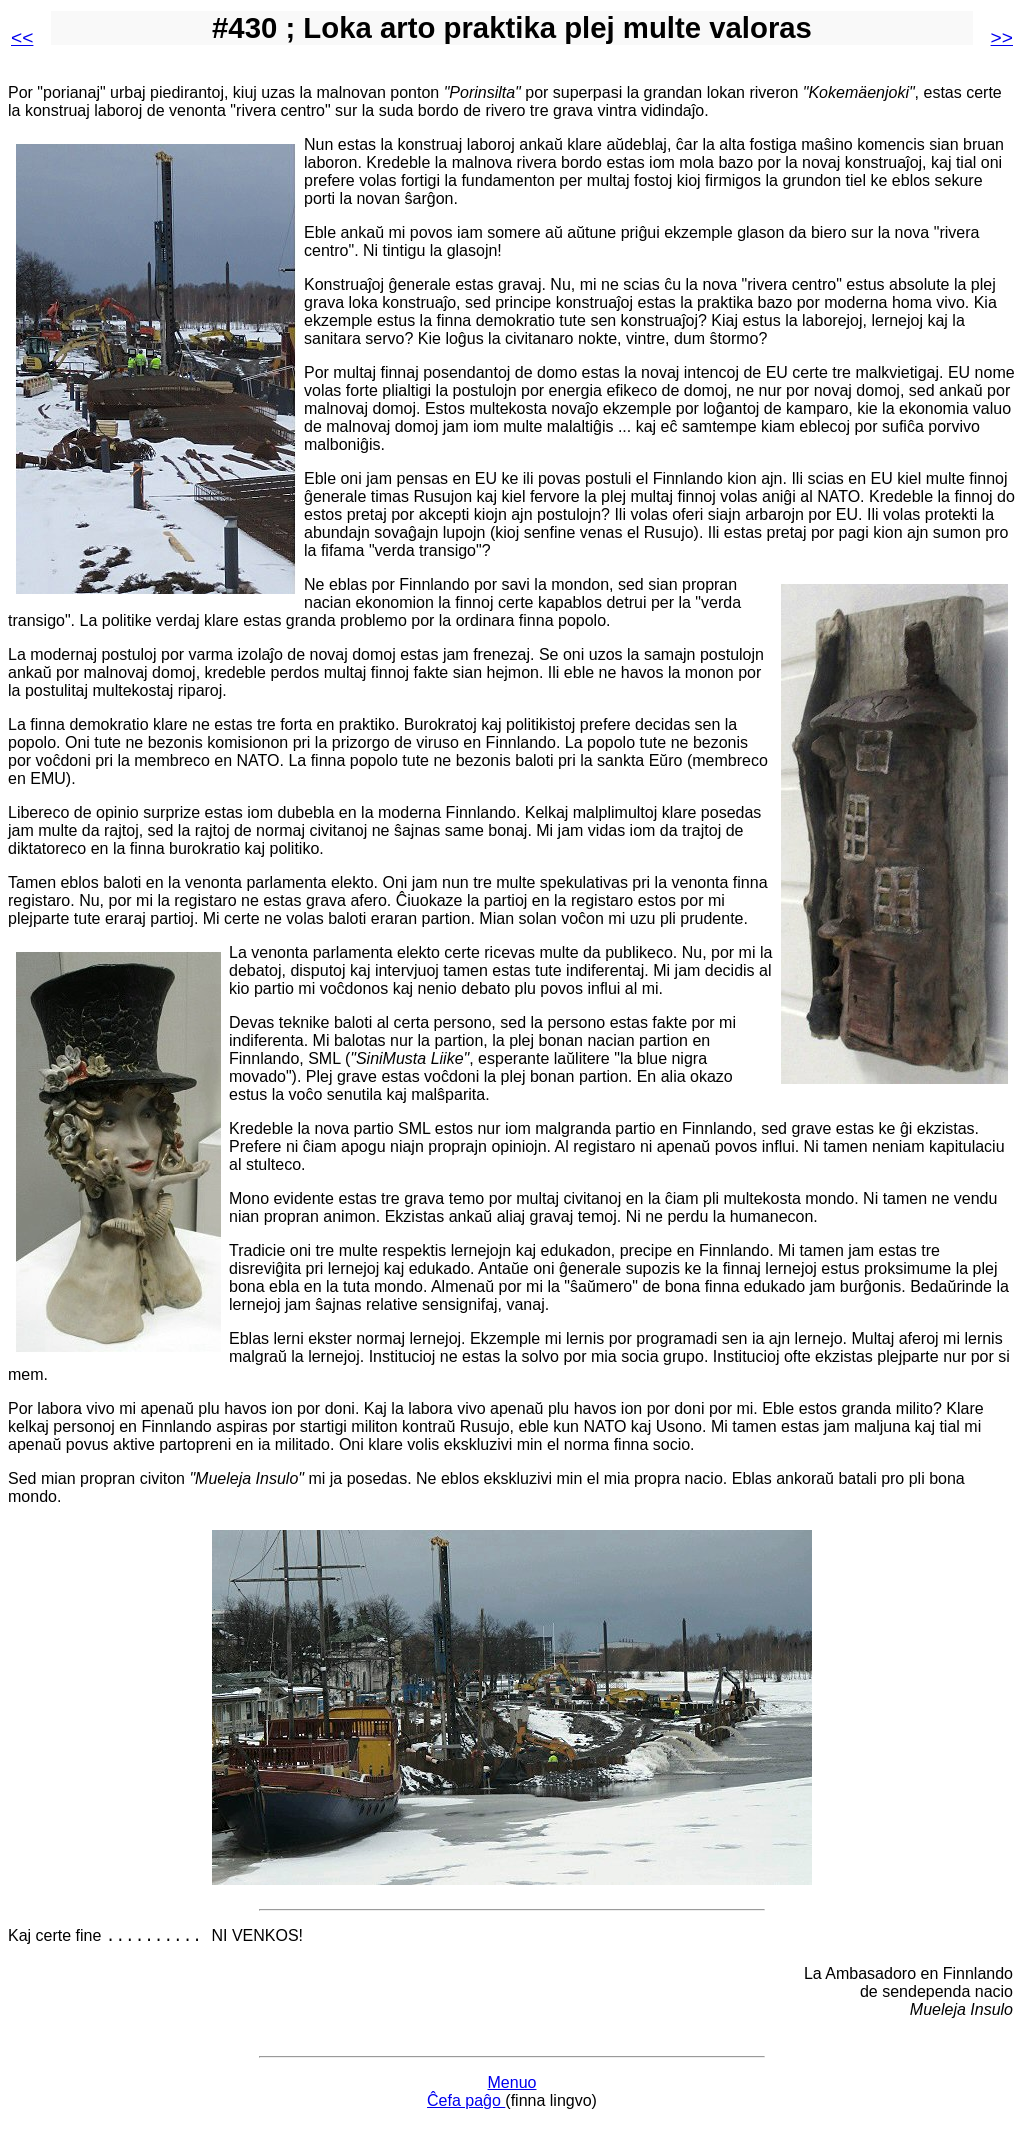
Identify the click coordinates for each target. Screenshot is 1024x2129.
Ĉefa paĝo (466, 2103)
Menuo (512, 2085)
